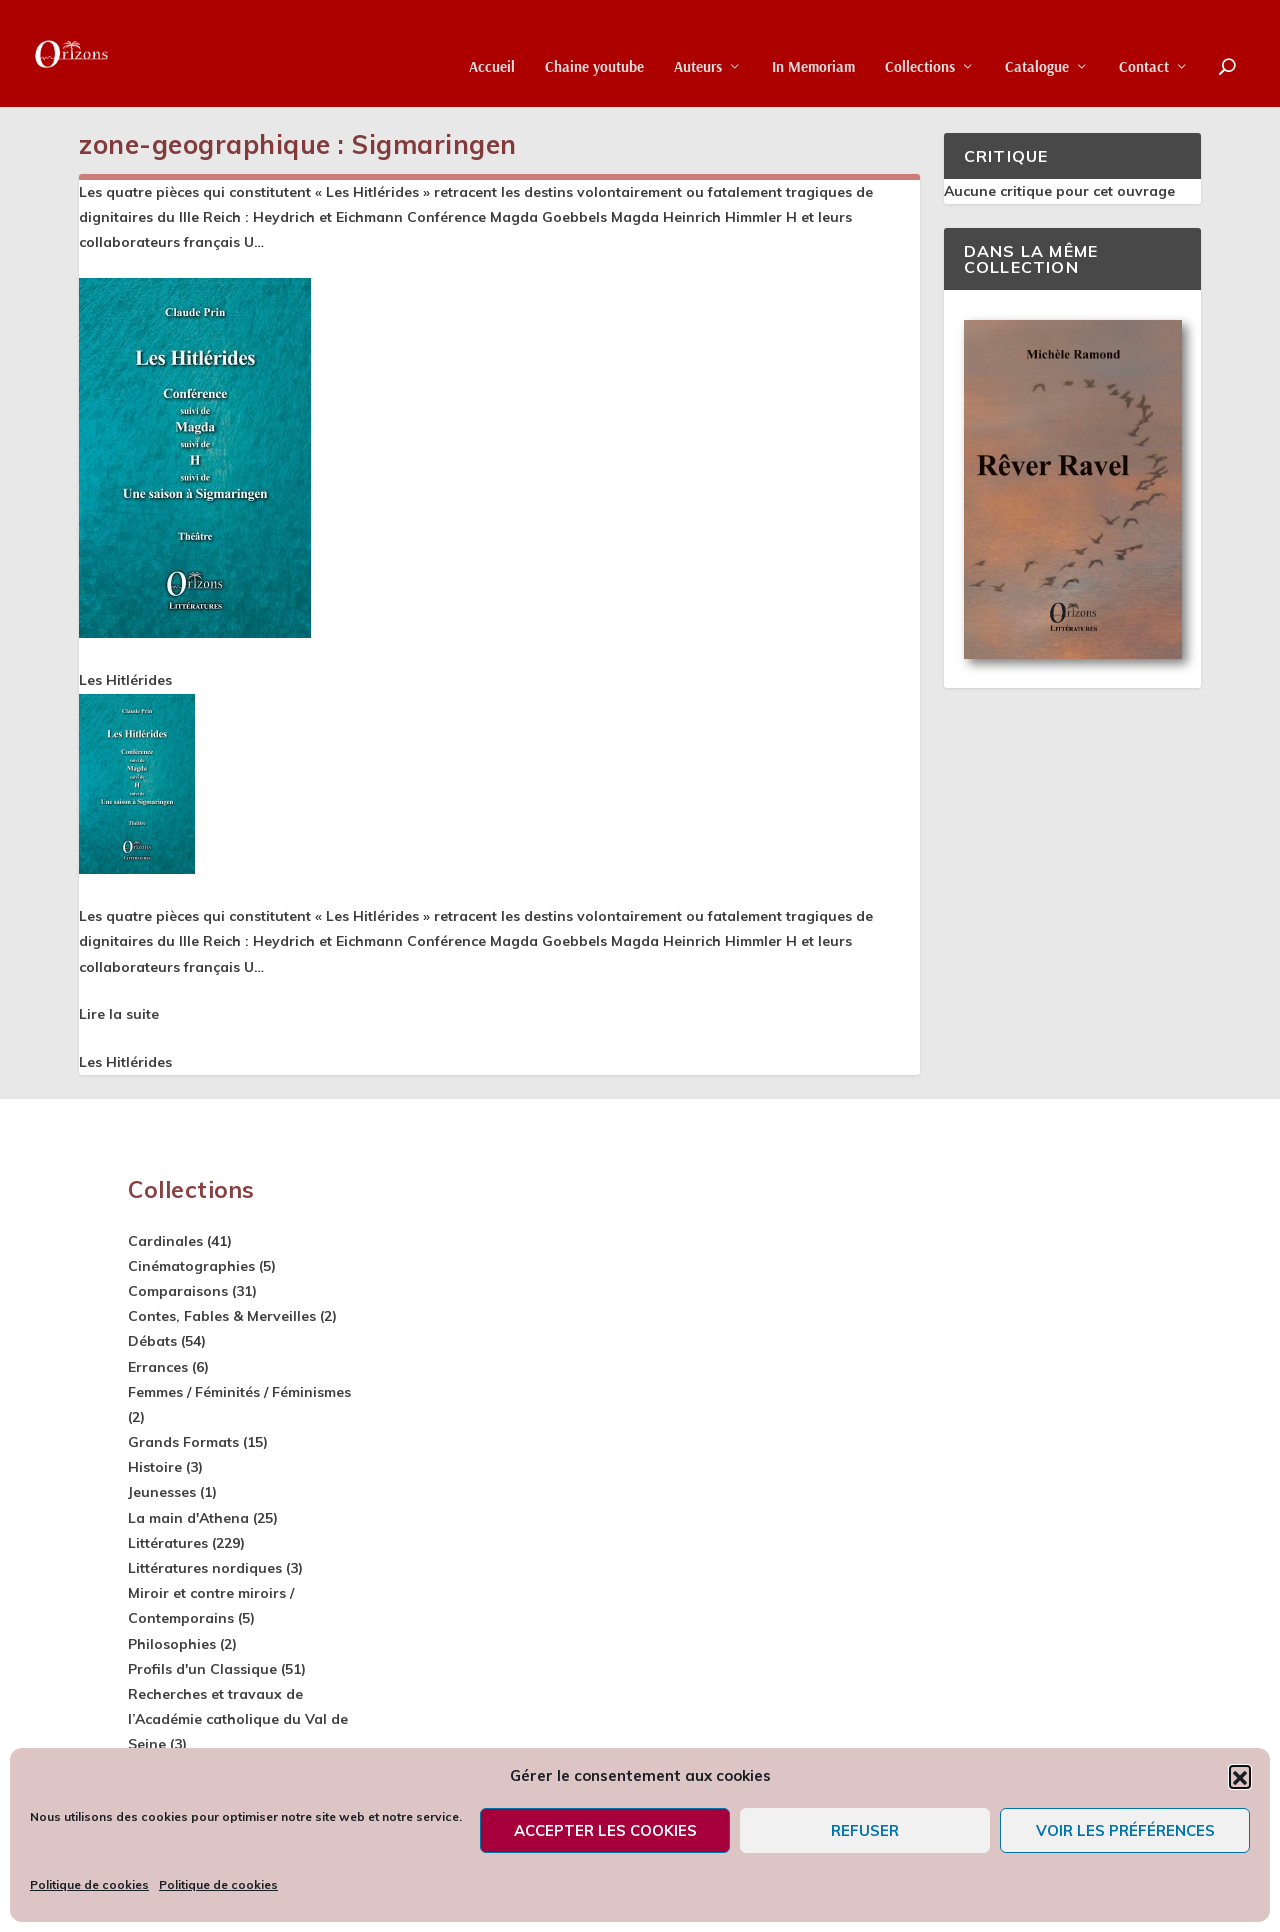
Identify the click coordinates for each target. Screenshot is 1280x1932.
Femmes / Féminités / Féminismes (239, 1389)
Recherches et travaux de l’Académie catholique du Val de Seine (238, 1716)
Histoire (155, 1464)
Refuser (865, 1830)
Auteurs (698, 40)
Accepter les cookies (605, 1830)
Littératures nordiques (205, 1565)
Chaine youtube (594, 40)
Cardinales (165, 1238)
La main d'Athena (188, 1515)
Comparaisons (178, 1288)
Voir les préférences (1125, 1830)
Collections (920, 40)
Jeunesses (162, 1490)
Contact (1144, 40)
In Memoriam (813, 40)
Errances (158, 1364)
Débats (152, 1338)
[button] (1240, 1776)
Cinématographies (191, 1263)
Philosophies (172, 1641)
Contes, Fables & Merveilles (222, 1313)
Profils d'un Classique (202, 1666)
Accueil (492, 40)
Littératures (168, 1540)
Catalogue (1037, 40)
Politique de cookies (89, 1884)
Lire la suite (119, 1011)
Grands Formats (183, 1439)
